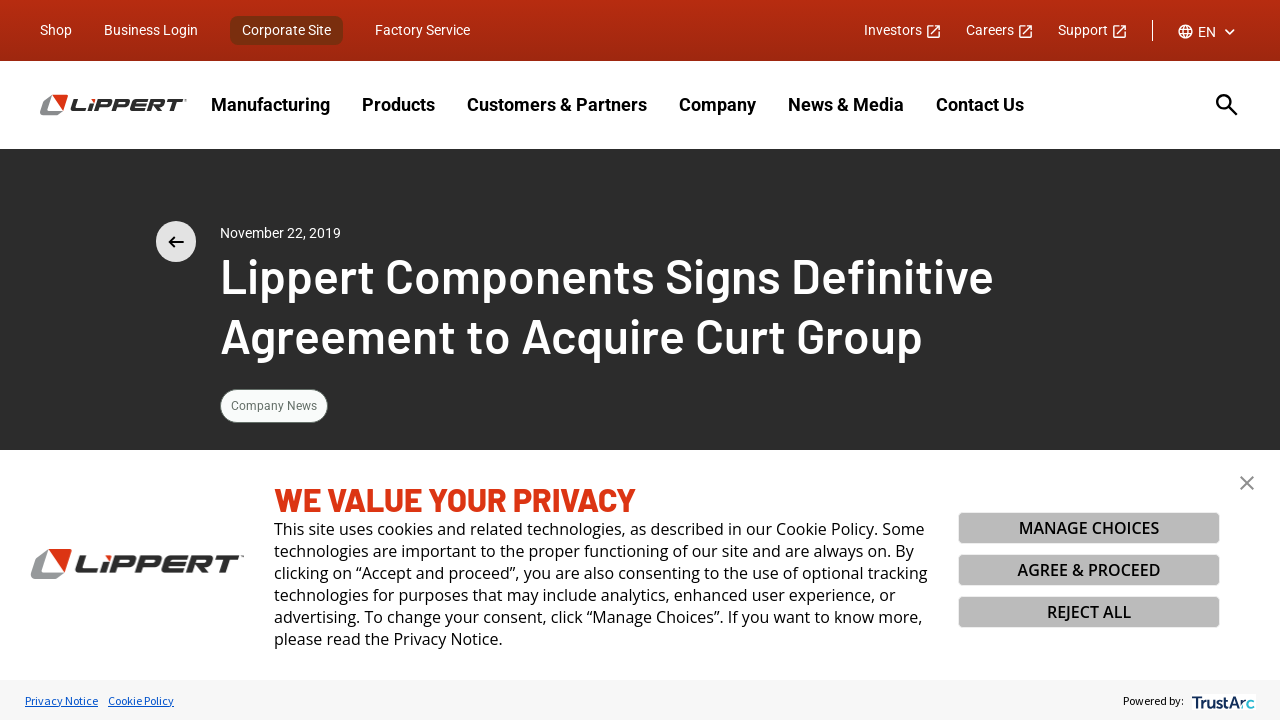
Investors (903, 30)
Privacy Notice (61, 700)
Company (717, 104)
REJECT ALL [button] (1089, 612)
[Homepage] (113, 105)
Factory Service (422, 30)
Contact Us (980, 104)
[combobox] (1208, 32)
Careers (1000, 30)
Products (398, 104)
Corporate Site (286, 30)
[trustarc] (1221, 700)
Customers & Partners (557, 104)
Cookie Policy (141, 700)
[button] (1247, 483)
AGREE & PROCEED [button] (1089, 570)
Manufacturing (270, 104)
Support (1093, 30)
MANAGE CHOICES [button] (1089, 528)
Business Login (151, 30)
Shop (56, 30)
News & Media (846, 104)
